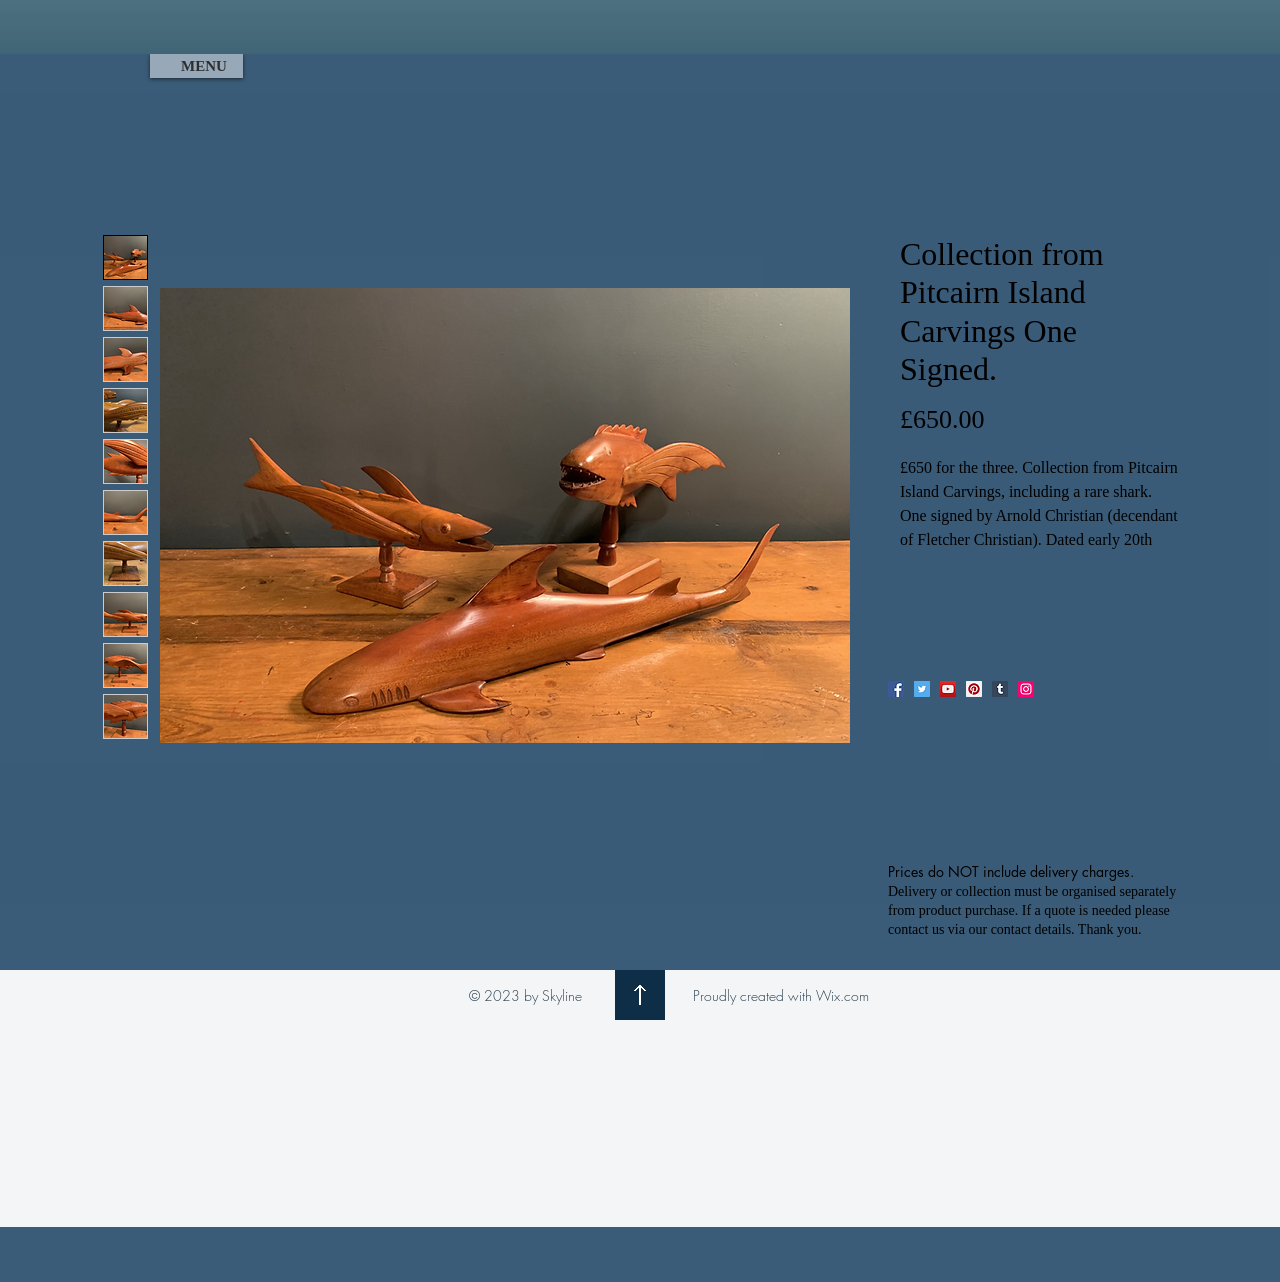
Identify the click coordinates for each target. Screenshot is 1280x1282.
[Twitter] (922, 689)
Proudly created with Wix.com (781, 995)
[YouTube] (948, 689)
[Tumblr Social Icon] (1000, 689)
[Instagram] (1026, 689)
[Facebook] (896, 689)
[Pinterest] (974, 689)
